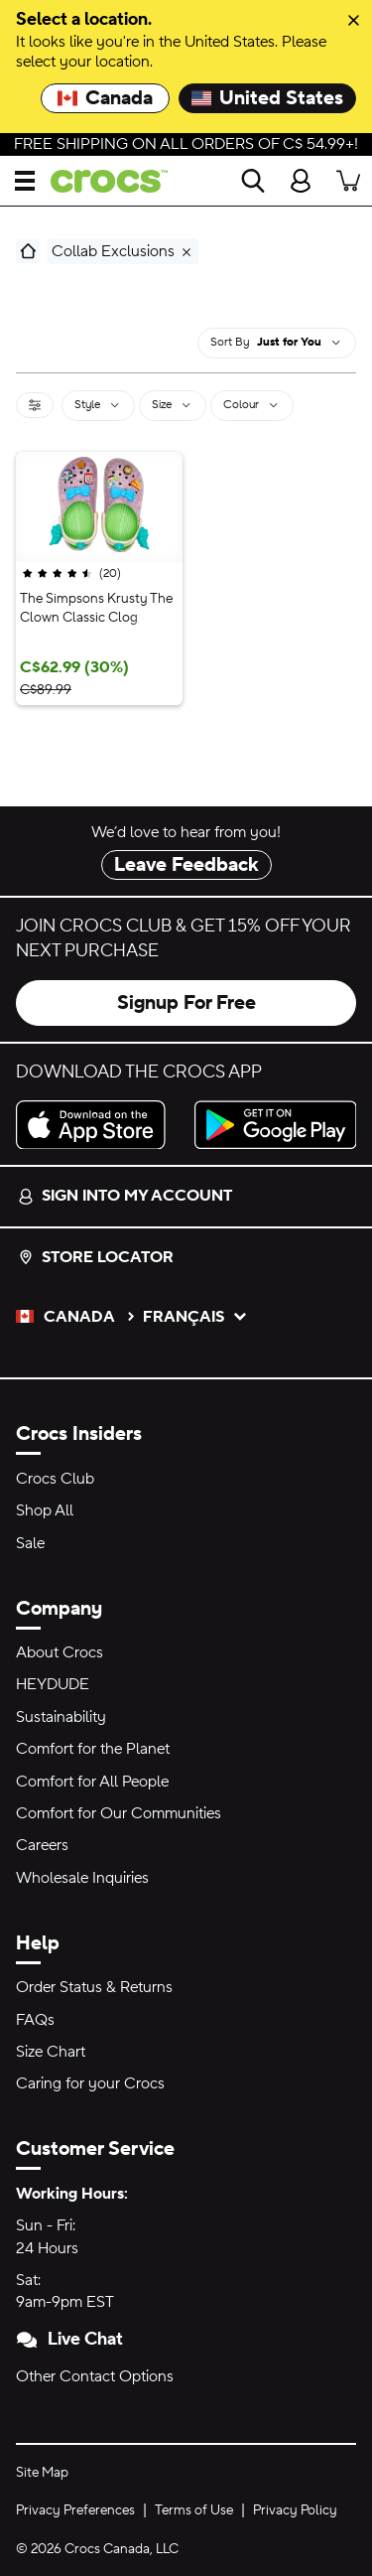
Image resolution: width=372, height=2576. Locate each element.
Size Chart (50, 2052)
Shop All (44, 1510)
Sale (30, 1543)
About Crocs (59, 1652)
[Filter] (35, 405)
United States (267, 98)
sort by (229, 342)
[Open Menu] (25, 181)
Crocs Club (55, 1479)
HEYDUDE (52, 1684)
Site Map (42, 2473)
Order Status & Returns (94, 1987)
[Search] (253, 181)
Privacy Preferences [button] (75, 2510)
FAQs (35, 2020)
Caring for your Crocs (90, 2083)
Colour (252, 403)
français (195, 1317)
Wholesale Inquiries (82, 1878)
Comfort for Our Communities (118, 1813)
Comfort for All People (92, 1781)
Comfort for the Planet (93, 1749)
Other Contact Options (95, 2376)
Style (98, 403)
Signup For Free (186, 1003)
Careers (42, 1845)
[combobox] (300, 343)
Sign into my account (125, 1196)
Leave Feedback (186, 865)
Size (172, 403)
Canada (105, 98)
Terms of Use (194, 2510)
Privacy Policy (295, 2510)
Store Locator (96, 1257)
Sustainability (61, 1717)
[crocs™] (101, 181)
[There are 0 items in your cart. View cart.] (348, 181)
